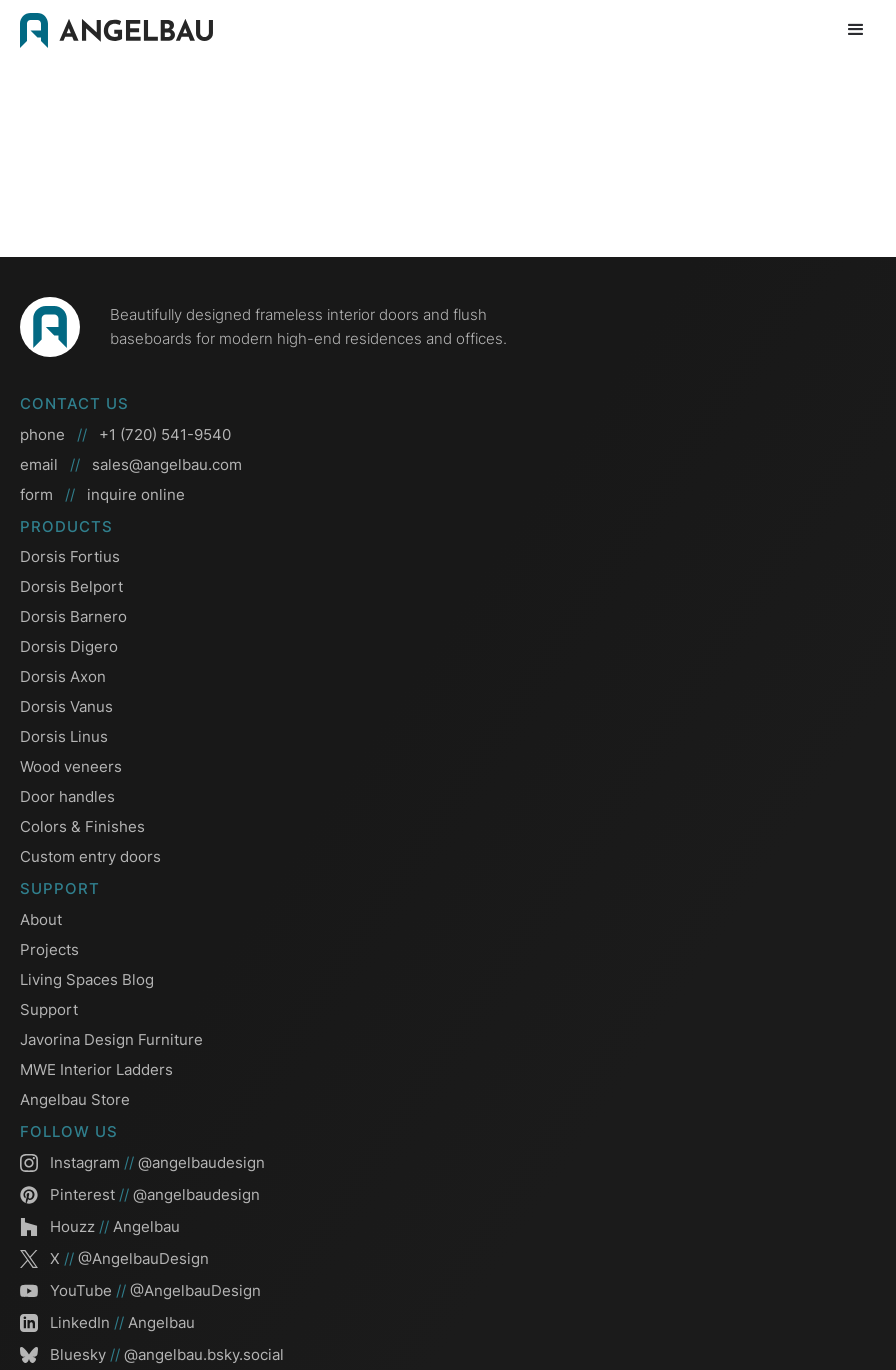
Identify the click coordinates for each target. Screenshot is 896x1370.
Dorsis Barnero (73, 616)
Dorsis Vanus (66, 706)
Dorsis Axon (63, 676)
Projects (49, 949)
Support (49, 1009)
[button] (856, 30)
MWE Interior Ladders (96, 1069)
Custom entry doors (90, 856)
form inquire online (102, 495)
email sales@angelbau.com (131, 465)
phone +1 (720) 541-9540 (125, 435)
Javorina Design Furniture (111, 1039)
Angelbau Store (75, 1099)
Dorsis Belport (71, 586)
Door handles (67, 796)
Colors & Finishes (82, 826)
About (41, 919)
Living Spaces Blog (87, 979)
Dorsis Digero (69, 646)
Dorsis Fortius (70, 556)
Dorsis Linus (64, 736)
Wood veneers (71, 766)
